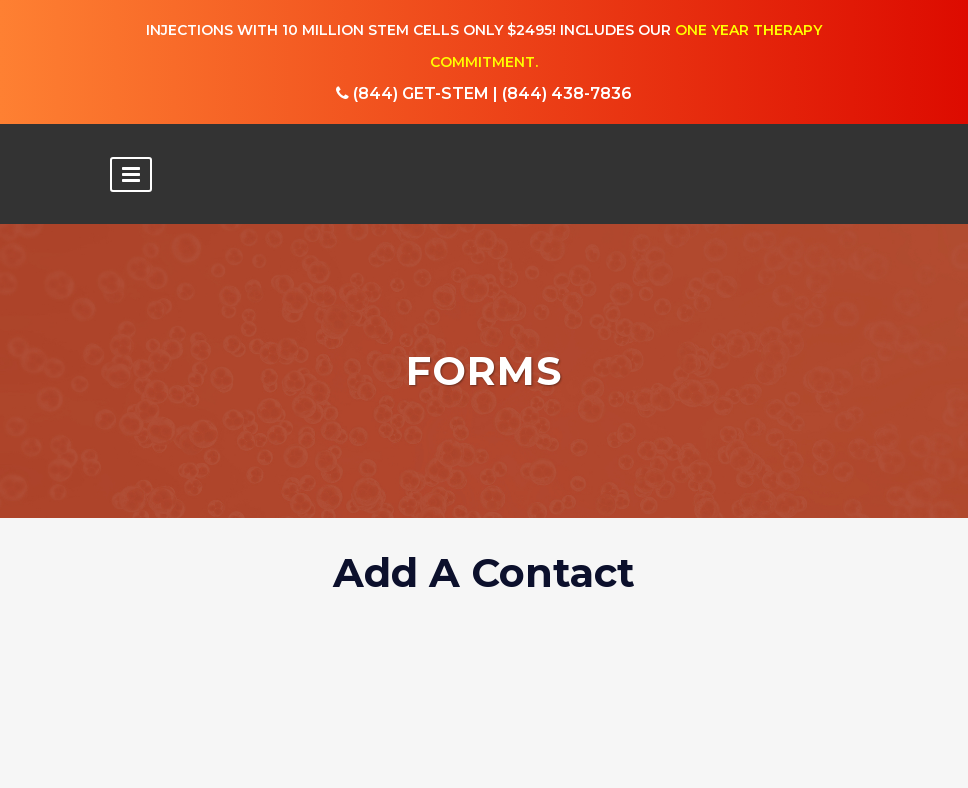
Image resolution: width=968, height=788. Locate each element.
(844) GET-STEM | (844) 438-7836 (484, 94)
